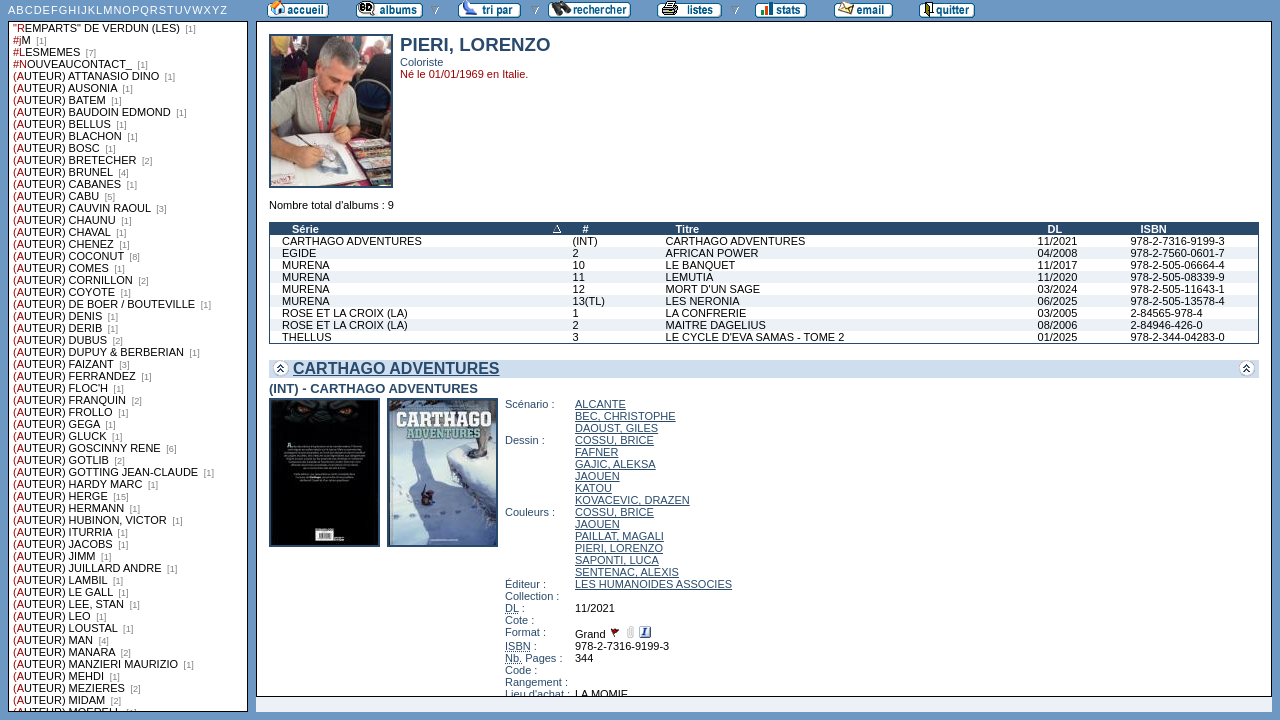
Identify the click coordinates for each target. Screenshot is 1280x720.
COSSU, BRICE (614, 440)
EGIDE (299, 253)
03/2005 (1058, 313)
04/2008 (1058, 253)
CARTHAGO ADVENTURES (352, 241)
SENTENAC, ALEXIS (627, 572)
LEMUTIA (690, 277)
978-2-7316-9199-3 (1177, 241)
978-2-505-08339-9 (1177, 277)
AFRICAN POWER (712, 253)
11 (579, 277)
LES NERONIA (703, 301)
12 (579, 289)
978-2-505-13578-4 (1177, 301)
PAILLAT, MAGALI (619, 536)
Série (305, 229)
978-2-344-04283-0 (1177, 337)
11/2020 (1058, 277)
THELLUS (307, 337)
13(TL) (589, 301)
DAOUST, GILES (616, 428)
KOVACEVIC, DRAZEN (632, 500)
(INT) (585, 241)
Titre (688, 229)
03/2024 (1058, 289)
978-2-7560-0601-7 (1177, 253)
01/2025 (1058, 337)
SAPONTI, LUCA (617, 560)
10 (579, 265)
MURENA (306, 265)
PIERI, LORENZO (619, 548)
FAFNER (596, 452)
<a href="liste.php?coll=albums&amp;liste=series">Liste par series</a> (128, 356)
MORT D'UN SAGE (713, 289)
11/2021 (1058, 241)
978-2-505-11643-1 (1177, 289)
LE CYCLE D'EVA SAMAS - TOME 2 (755, 337)
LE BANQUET (701, 265)
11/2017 (1058, 265)
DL (1055, 229)
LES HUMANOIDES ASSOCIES (653, 584)
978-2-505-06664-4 (1177, 265)
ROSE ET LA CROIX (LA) (345, 313)
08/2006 (1058, 325)
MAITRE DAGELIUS (716, 325)
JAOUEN (597, 476)
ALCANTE (600, 404)
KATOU (593, 488)
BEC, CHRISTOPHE (625, 416)
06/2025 (1058, 301)
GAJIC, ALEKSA (615, 464)
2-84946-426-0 (1166, 325)
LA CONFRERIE (706, 313)
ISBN (1153, 229)
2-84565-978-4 (1166, 313)
